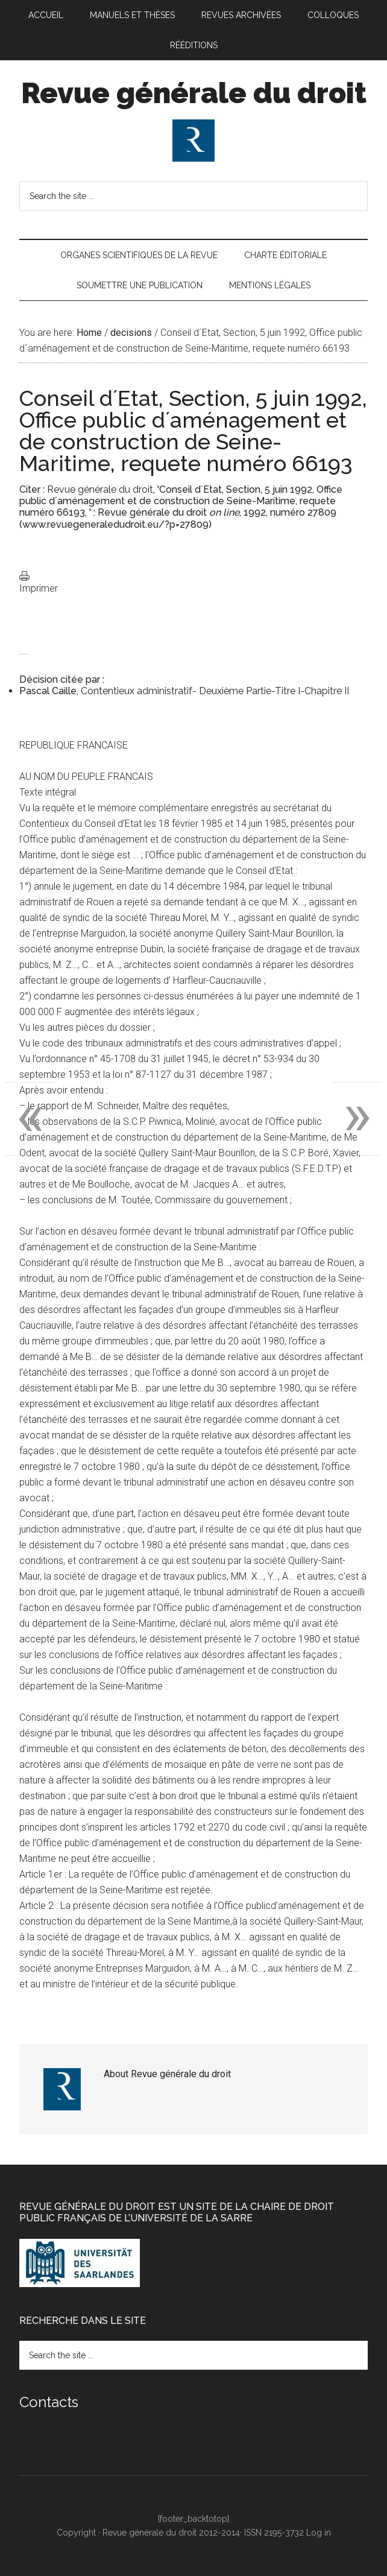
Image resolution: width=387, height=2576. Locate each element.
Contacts (48, 2402)
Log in (318, 2532)
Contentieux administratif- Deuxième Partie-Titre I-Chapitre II (215, 691)
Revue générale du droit (194, 93)
